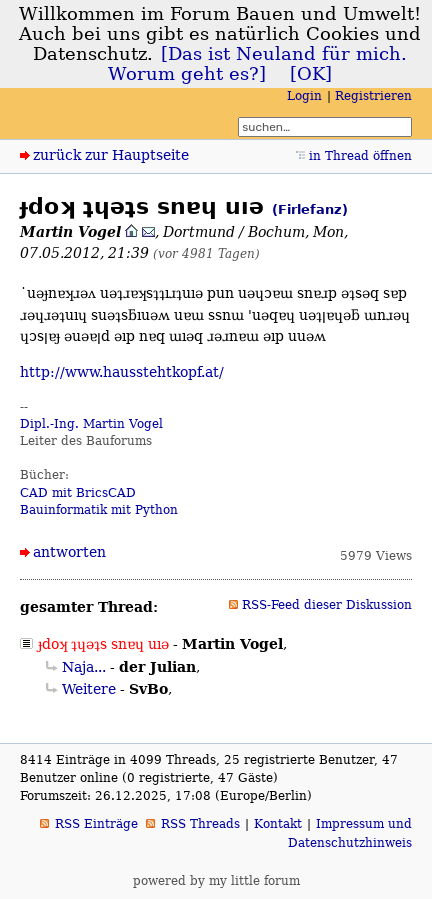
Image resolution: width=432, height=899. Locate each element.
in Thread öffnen (360, 156)
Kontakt (278, 824)
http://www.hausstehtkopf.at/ (122, 372)
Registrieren (373, 96)
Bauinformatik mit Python (99, 510)
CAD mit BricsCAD (78, 493)
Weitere (89, 689)
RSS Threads (200, 824)
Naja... (84, 667)
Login (304, 96)
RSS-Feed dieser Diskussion (327, 605)
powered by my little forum (216, 881)
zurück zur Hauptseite (111, 155)
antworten (69, 552)
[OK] (311, 74)
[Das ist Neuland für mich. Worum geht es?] (257, 64)
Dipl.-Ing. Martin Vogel (91, 424)
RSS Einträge (96, 824)
